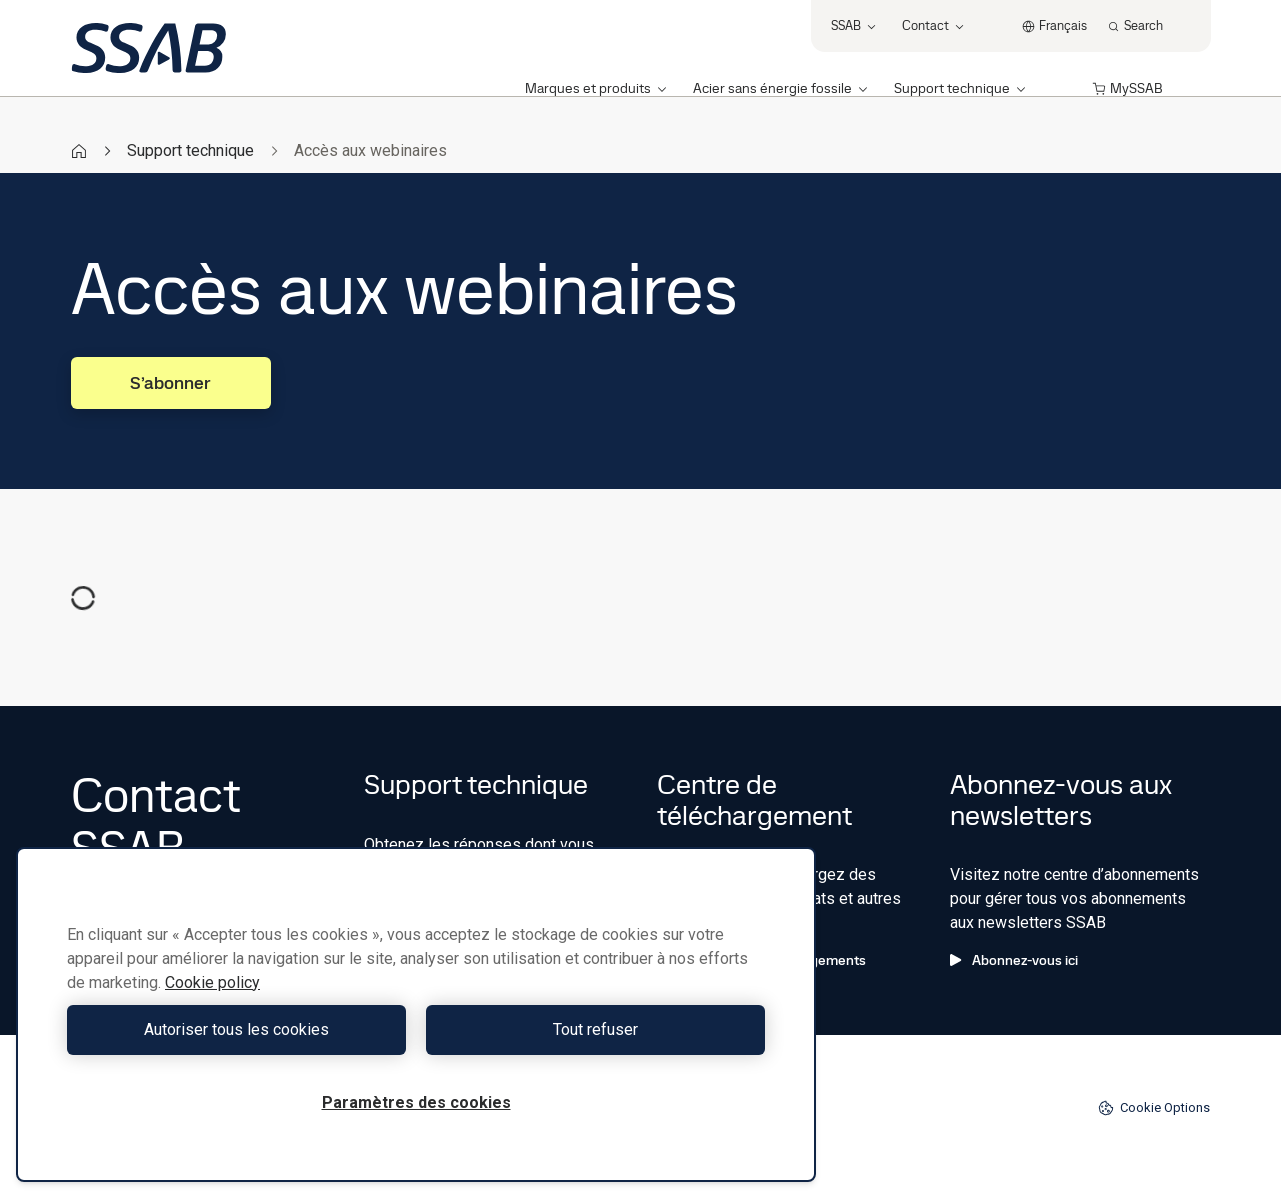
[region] (416, 1014)
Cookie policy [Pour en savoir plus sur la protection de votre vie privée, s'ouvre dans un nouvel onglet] (212, 982)
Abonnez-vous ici (1014, 960)
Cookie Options (1154, 1108)
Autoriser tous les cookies (236, 1029)
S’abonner (170, 382)
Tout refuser (595, 1029)
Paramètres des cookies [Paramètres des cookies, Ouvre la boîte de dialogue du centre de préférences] (416, 1102)
